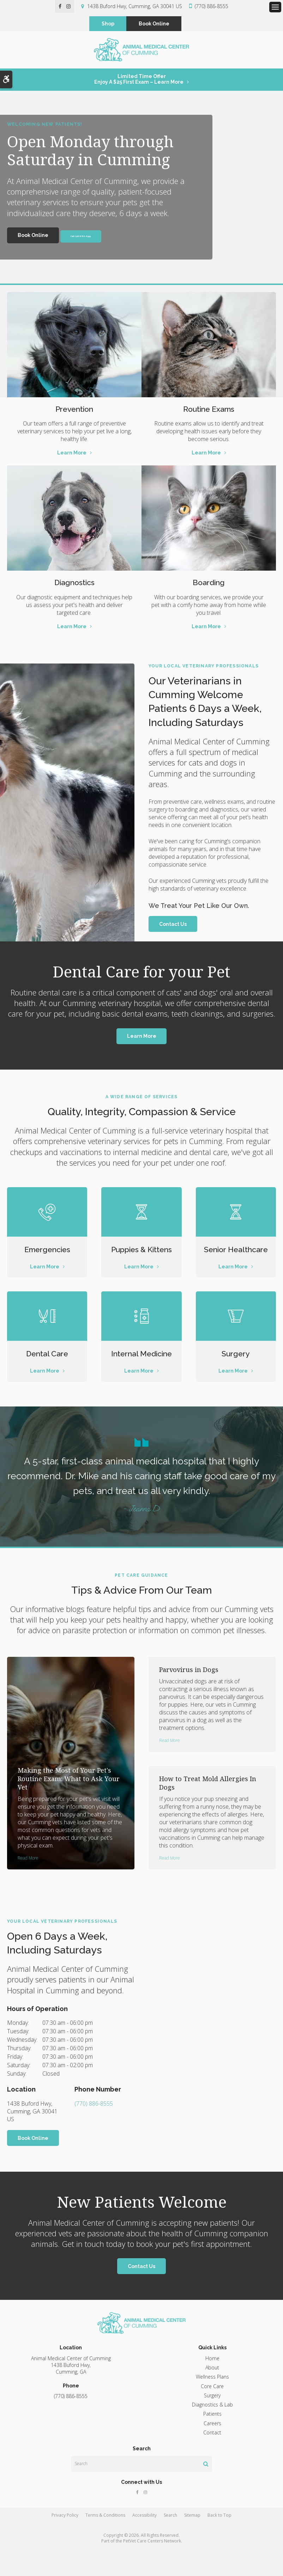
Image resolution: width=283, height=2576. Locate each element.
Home (212, 2385)
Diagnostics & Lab (212, 2431)
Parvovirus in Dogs (188, 1696)
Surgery (236, 1368)
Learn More (71, 456)
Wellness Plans (212, 2403)
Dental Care (47, 1368)
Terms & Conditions (105, 2542)
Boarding (209, 586)
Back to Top (219, 2542)
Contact (212, 2459)
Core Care (212, 2412)
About (212, 2394)
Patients (212, 2440)
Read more (28, 1884)
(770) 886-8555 (211, 6)
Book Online (154, 24)
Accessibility (144, 2542)
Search (170, 2542)
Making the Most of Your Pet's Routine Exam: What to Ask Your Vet (69, 1805)
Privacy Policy (65, 2542)
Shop (108, 24)
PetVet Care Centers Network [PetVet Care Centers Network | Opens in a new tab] (152, 2568)
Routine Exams (208, 412)
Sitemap (192, 2542)
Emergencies (47, 1253)
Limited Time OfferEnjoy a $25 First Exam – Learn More (138, 82)
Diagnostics (74, 586)
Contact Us (173, 927)
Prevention (74, 412)
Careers (212, 2449)
